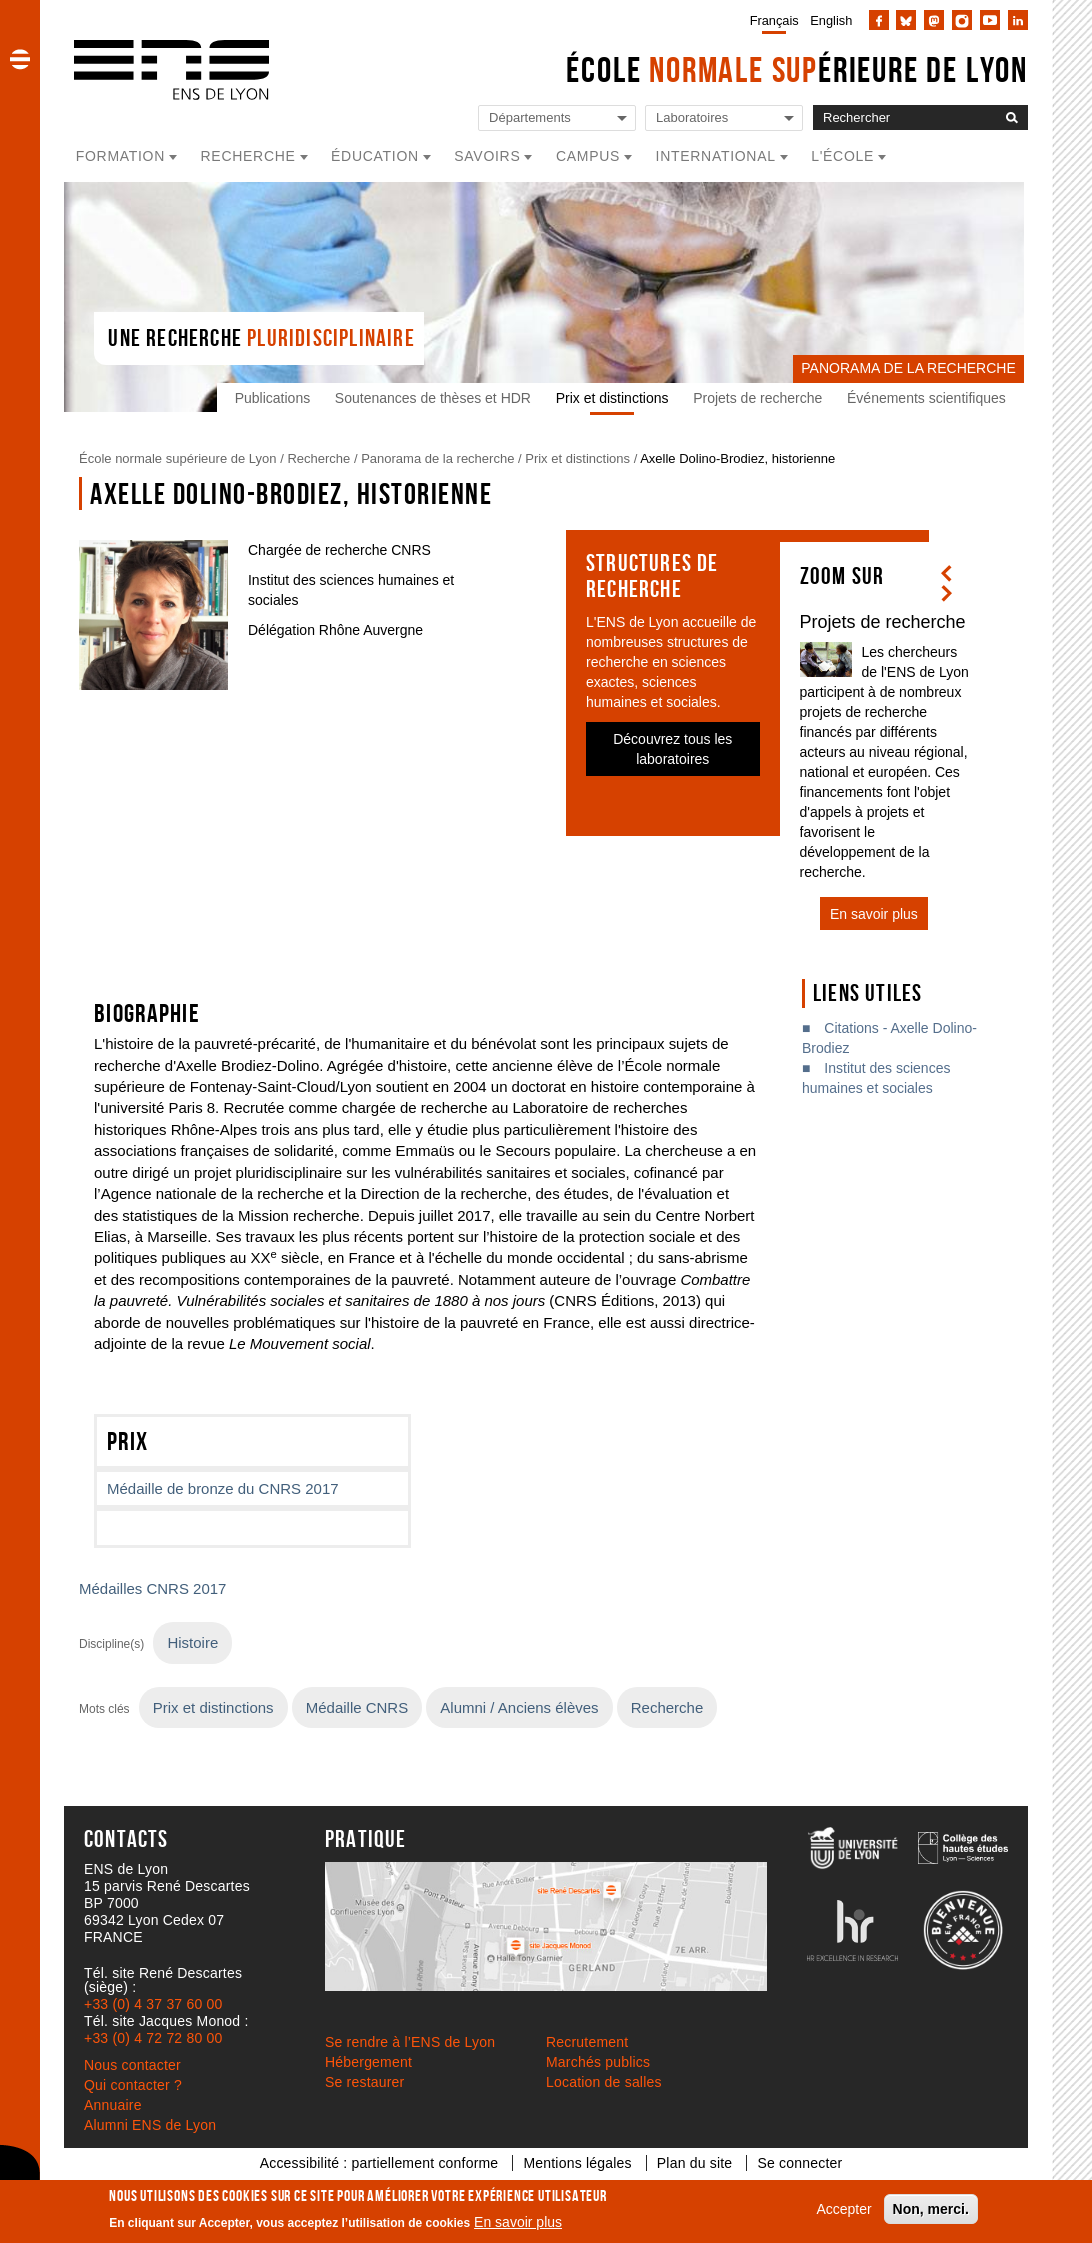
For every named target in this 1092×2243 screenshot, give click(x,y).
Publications (277, 398)
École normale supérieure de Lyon (178, 458)
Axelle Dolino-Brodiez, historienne (737, 458)
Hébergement (368, 2062)
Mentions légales (577, 2163)
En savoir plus (518, 2222)
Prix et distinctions (616, 398)
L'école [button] (842, 156)
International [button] (716, 156)
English (831, 20)
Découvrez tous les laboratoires (672, 749)
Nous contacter (132, 2065)
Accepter (843, 2209)
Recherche (318, 458)
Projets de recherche (761, 398)
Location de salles (604, 2082)
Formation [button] (120, 156)
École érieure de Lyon (797, 69)
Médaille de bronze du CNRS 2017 (223, 1488)
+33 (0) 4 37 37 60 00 (153, 2004)
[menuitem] (770, 20)
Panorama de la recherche (437, 458)
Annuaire (113, 2105)
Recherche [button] (248, 156)
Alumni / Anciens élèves (519, 1707)
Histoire (192, 1642)
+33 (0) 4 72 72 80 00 (153, 2038)
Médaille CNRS (357, 1707)
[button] (20, 59)
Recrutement (587, 2042)
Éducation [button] (375, 156)
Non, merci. (931, 2209)
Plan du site (695, 2163)
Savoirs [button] (487, 156)
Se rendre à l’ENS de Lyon (410, 2042)
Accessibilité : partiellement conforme (379, 2163)
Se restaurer (364, 2082)
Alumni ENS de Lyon (150, 2125)
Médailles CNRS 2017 (152, 1588)
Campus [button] (588, 156)
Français (774, 20)
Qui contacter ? (133, 2085)
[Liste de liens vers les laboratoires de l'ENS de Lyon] (724, 118)
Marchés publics (598, 2062)
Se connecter (799, 2163)
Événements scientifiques (930, 398)
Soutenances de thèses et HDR (437, 398)
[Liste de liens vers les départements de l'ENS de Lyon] (557, 118)
